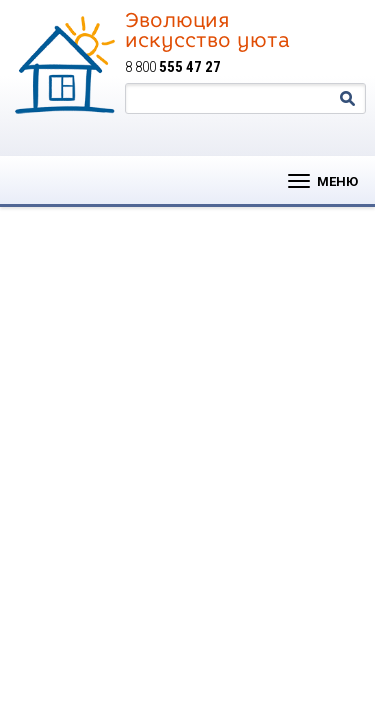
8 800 (173, 67)
